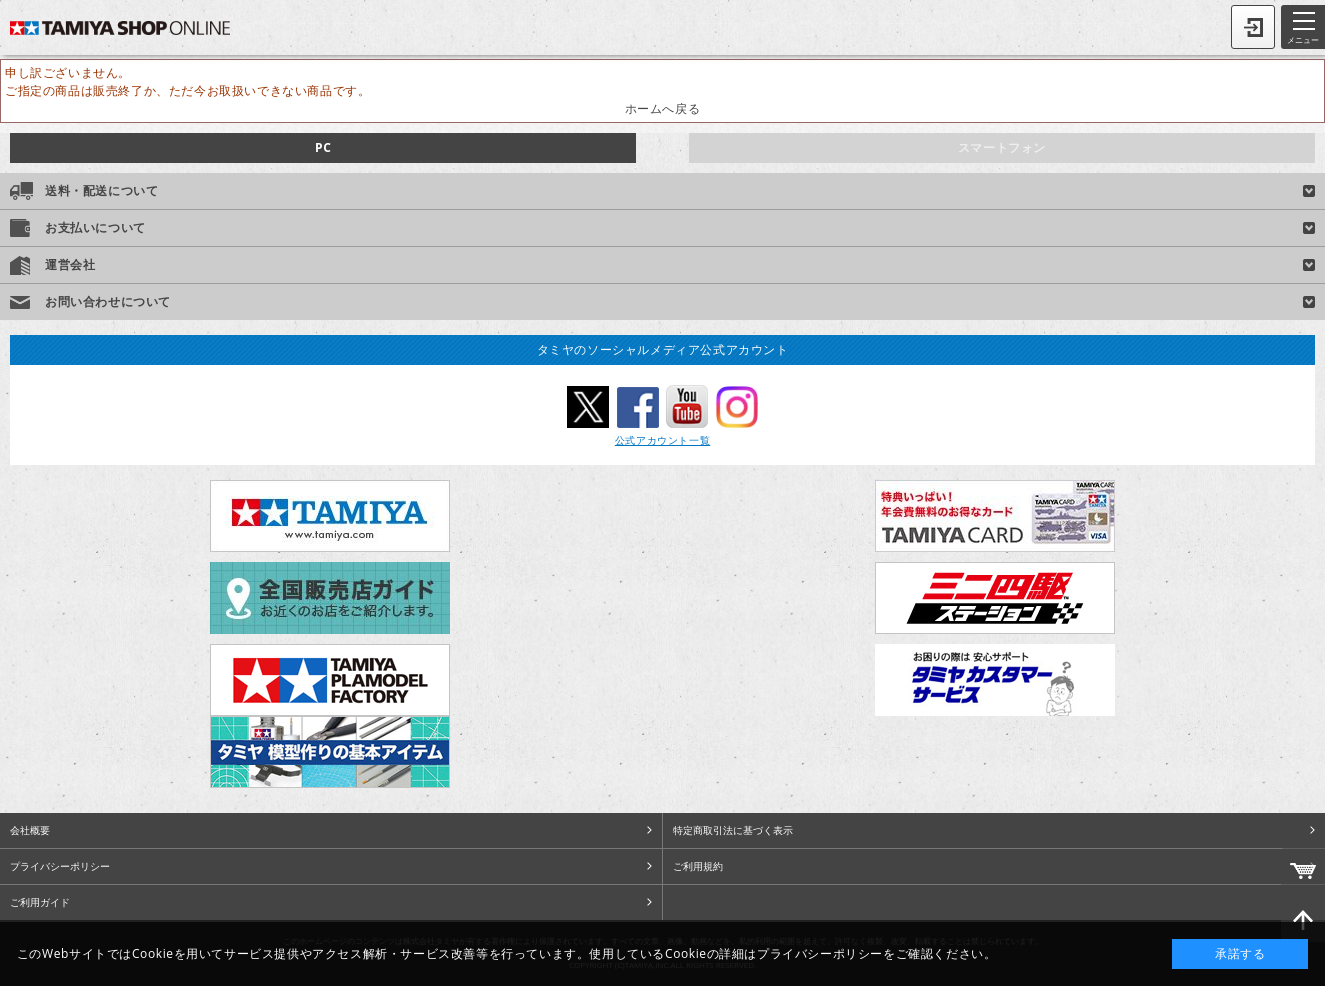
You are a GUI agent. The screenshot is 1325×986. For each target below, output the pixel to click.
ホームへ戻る (663, 108)
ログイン (1253, 27)
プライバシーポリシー (60, 866)
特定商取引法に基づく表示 (733, 830)
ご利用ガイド (40, 902)
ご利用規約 (698, 866)
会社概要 (30, 830)
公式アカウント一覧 (662, 440)
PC (323, 147)
